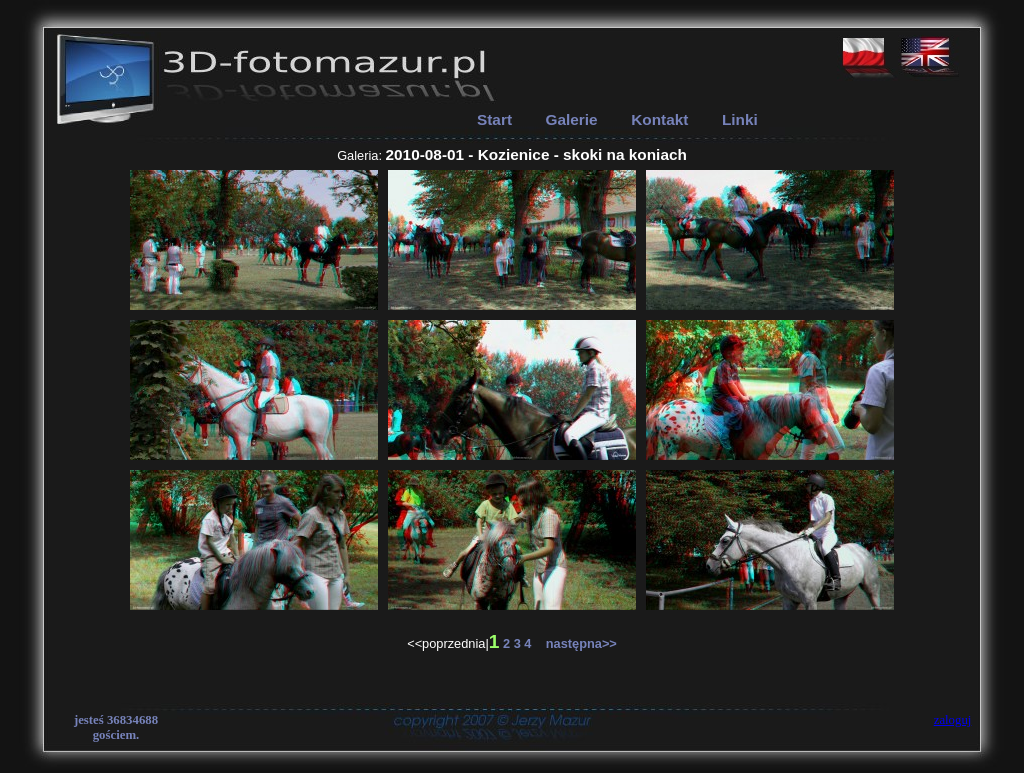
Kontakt (659, 119)
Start (494, 119)
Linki (740, 119)
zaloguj (953, 720)
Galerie (572, 119)
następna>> (576, 643)
